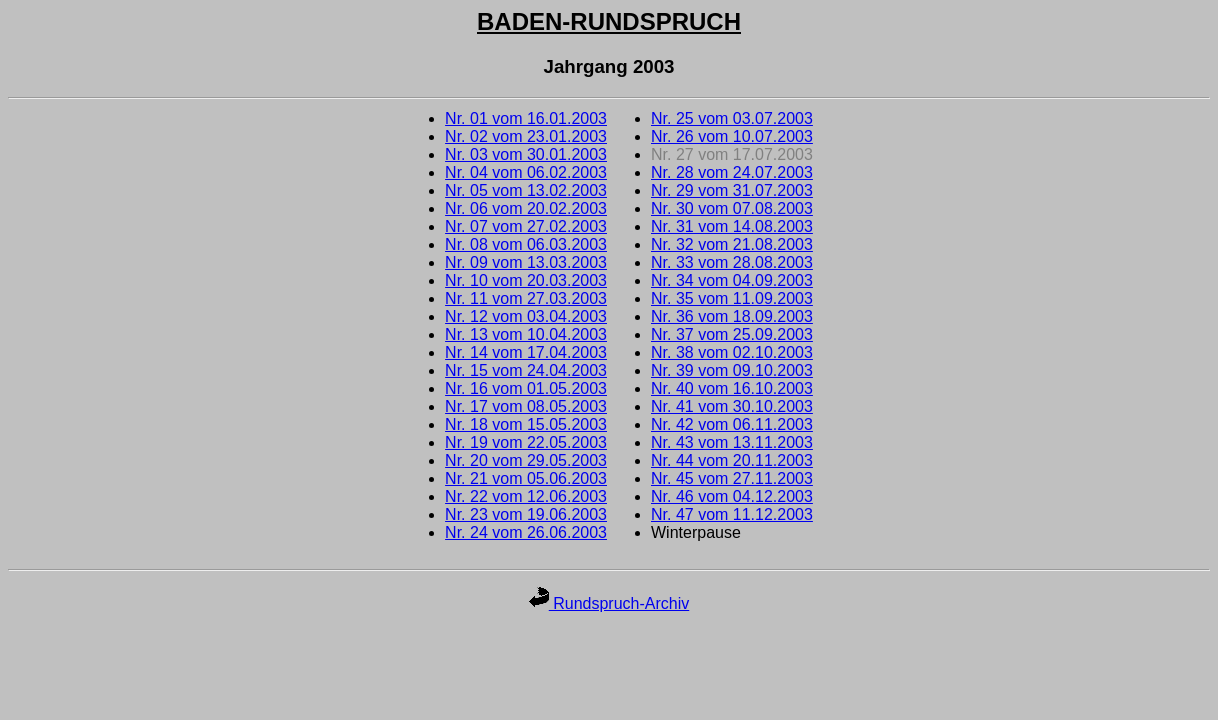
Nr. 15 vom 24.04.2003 (526, 370)
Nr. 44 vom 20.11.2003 (732, 460)
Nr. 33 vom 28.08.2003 (732, 262)
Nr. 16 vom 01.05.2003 (526, 388)
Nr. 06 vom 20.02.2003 (526, 208)
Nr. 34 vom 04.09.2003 (732, 280)
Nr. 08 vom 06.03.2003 (526, 244)
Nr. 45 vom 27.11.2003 (732, 478)
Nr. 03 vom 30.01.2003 (526, 154)
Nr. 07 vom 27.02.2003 (526, 226)
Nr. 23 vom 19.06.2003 (526, 514)
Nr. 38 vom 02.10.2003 (732, 352)
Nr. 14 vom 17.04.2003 (526, 352)
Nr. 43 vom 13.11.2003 (732, 442)
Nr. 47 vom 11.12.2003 (732, 514)
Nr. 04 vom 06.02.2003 (526, 172)
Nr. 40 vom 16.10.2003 (732, 388)
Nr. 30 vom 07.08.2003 (732, 208)
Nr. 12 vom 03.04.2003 (526, 316)
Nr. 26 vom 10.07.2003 (732, 136)
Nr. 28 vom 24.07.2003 (732, 172)
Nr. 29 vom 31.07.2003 (732, 190)
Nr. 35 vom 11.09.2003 (732, 298)
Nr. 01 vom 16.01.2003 (526, 118)
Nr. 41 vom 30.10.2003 (732, 406)
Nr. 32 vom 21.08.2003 (732, 244)
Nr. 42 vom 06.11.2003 (732, 424)
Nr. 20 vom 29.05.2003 (526, 460)
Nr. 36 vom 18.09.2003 (732, 316)
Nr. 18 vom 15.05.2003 (526, 424)
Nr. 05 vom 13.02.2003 (526, 190)
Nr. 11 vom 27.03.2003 (526, 298)
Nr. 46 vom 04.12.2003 (732, 496)
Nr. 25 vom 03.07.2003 (732, 118)
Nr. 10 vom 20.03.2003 (526, 280)
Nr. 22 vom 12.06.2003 (526, 496)
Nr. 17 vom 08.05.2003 (526, 406)
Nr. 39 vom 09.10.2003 (732, 370)
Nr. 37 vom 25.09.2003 (732, 334)
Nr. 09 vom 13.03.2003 (526, 262)
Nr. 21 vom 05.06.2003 (526, 478)
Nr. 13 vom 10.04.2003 (526, 334)
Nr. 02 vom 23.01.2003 (526, 136)
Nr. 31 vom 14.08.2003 (732, 226)
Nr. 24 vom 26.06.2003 (526, 532)
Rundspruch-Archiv (609, 603)
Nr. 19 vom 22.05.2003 (526, 442)
